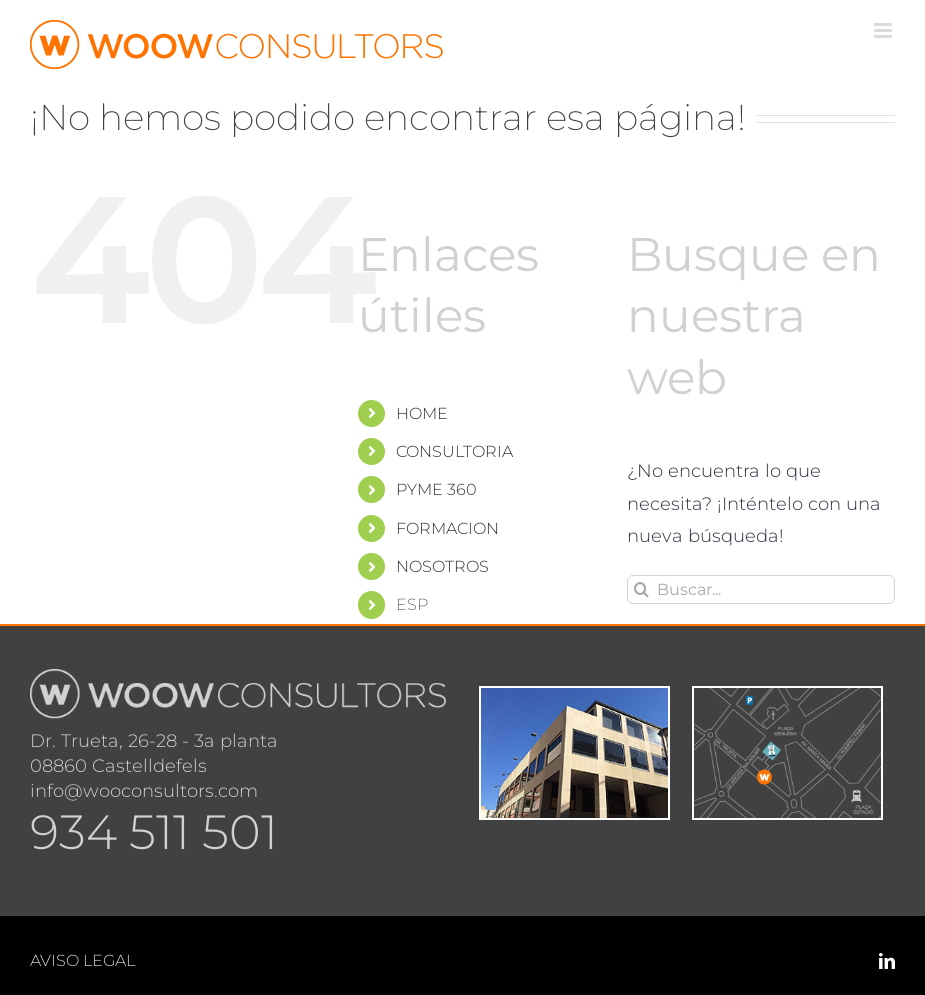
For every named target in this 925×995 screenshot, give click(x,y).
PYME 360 (436, 489)
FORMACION (447, 528)
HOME (422, 413)
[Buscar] (641, 589)
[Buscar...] (761, 589)
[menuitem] (496, 604)
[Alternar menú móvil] (884, 30)
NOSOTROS (442, 566)
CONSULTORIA (454, 451)
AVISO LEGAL (82, 960)
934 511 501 (154, 832)
